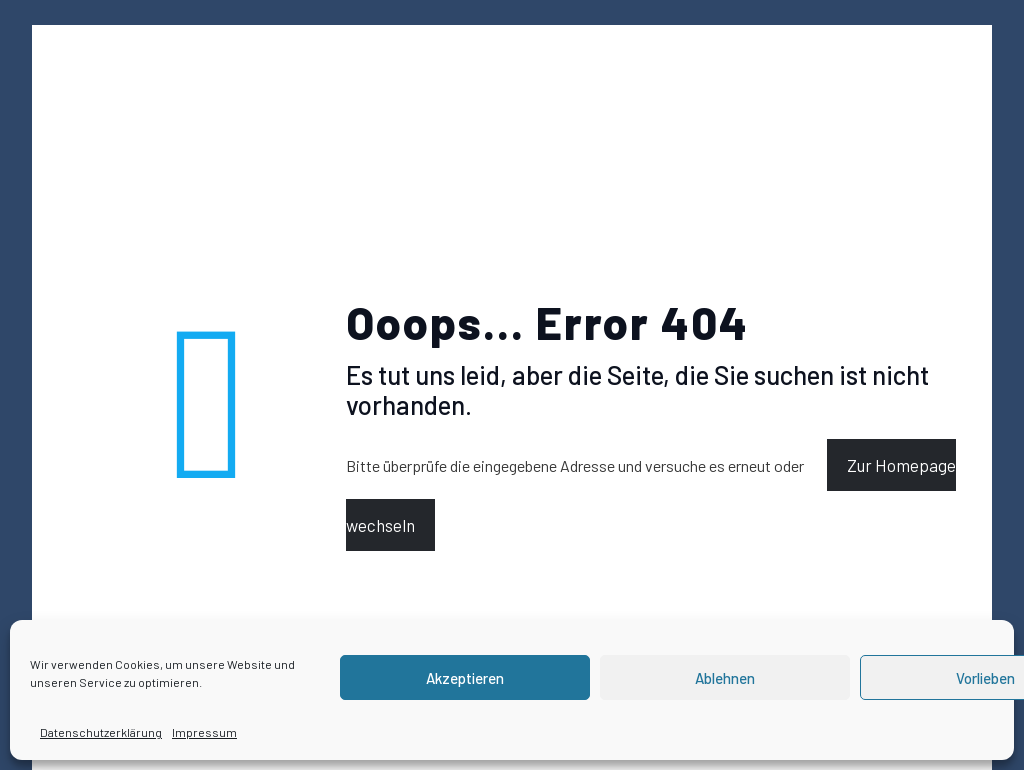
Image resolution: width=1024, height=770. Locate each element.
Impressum (204, 732)
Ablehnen (725, 678)
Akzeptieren (465, 678)
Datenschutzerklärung (101, 732)
